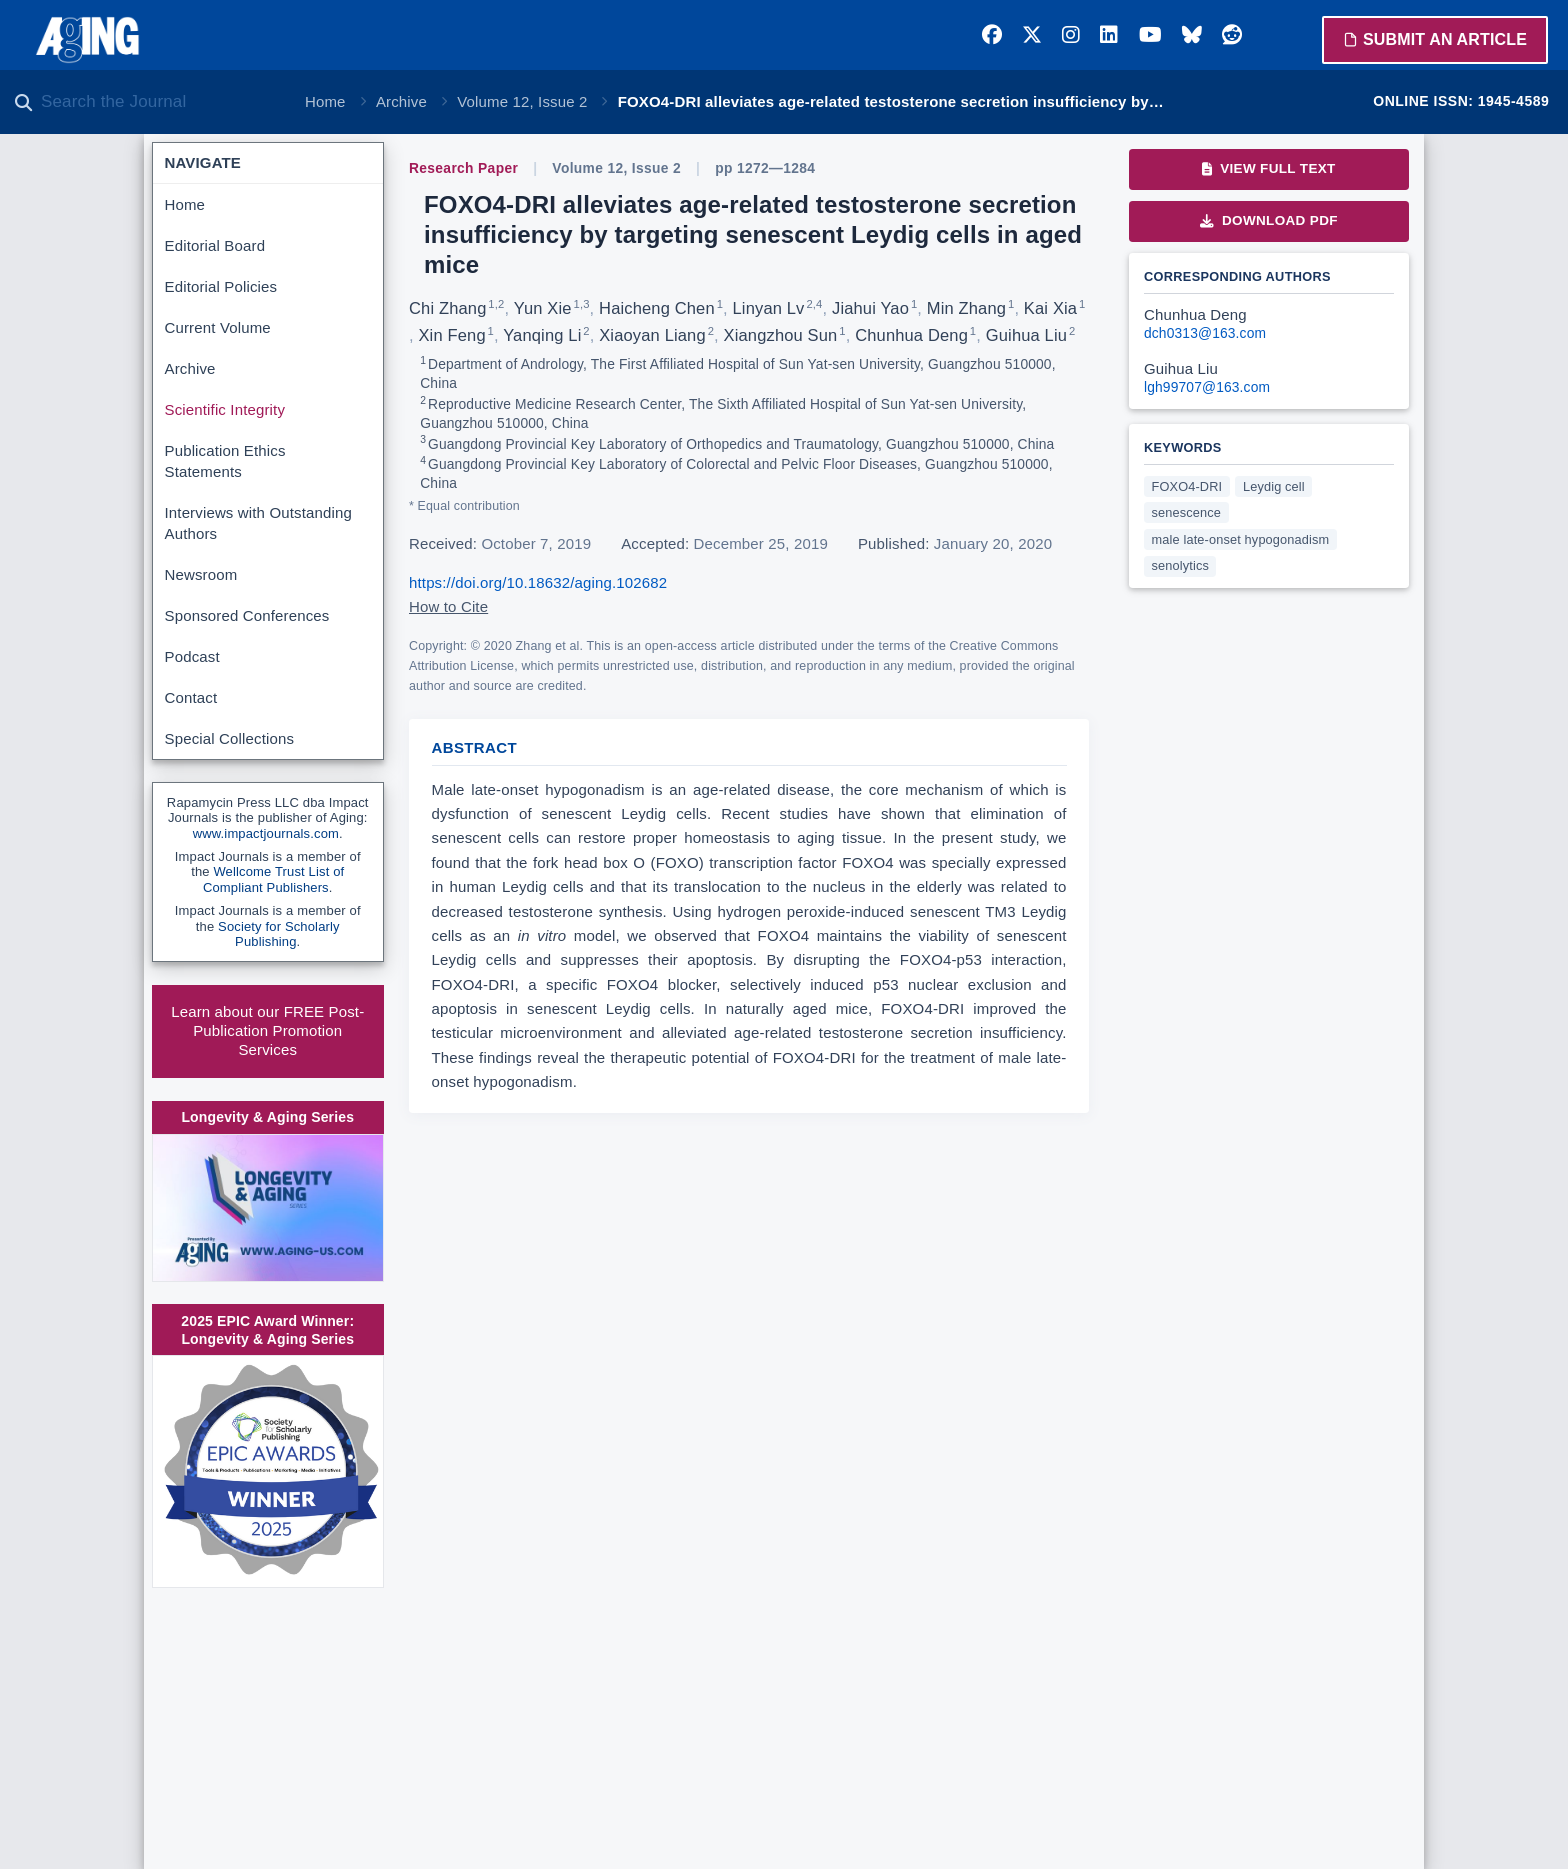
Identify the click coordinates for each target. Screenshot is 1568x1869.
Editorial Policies (221, 286)
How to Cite (448, 606)
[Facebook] (992, 35)
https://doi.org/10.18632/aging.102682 (538, 582)
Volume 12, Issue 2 (522, 101)
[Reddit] (1232, 35)
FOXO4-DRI (1187, 486)
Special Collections (230, 738)
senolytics (1180, 565)
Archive (401, 101)
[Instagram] (1071, 35)
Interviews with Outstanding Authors (258, 523)
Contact (191, 697)
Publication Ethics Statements (225, 461)
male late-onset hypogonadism (1241, 539)
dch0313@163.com (1205, 333)
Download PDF (1269, 220)
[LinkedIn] (1109, 35)
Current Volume (218, 327)
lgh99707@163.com (1207, 387)
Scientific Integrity (225, 409)
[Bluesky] (1192, 35)
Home (325, 101)
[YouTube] (1150, 35)
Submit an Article (1435, 39)
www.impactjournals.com (266, 833)
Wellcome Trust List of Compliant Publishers (273, 879)
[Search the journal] (160, 102)
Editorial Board (215, 245)
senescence (1187, 512)
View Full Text (1268, 168)
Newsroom (201, 574)
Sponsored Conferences (247, 615)
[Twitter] (1032, 35)
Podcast (192, 656)
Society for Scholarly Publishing (279, 934)
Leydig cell (1274, 486)
